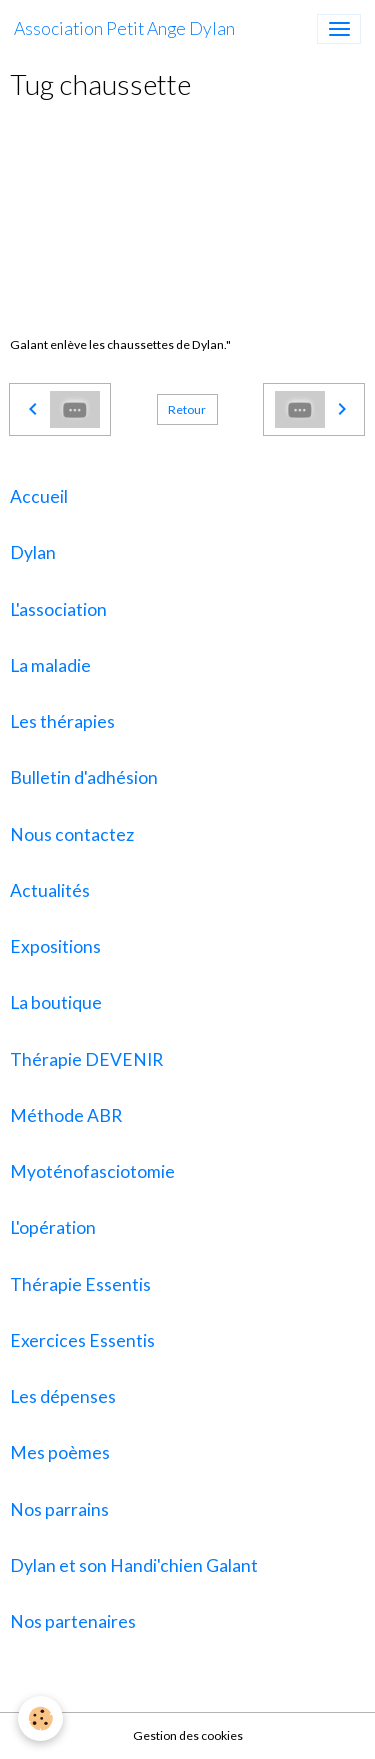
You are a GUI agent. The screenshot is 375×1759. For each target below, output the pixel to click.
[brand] (124, 29)
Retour (187, 409)
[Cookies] (40, 1718)
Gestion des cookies (188, 1735)
